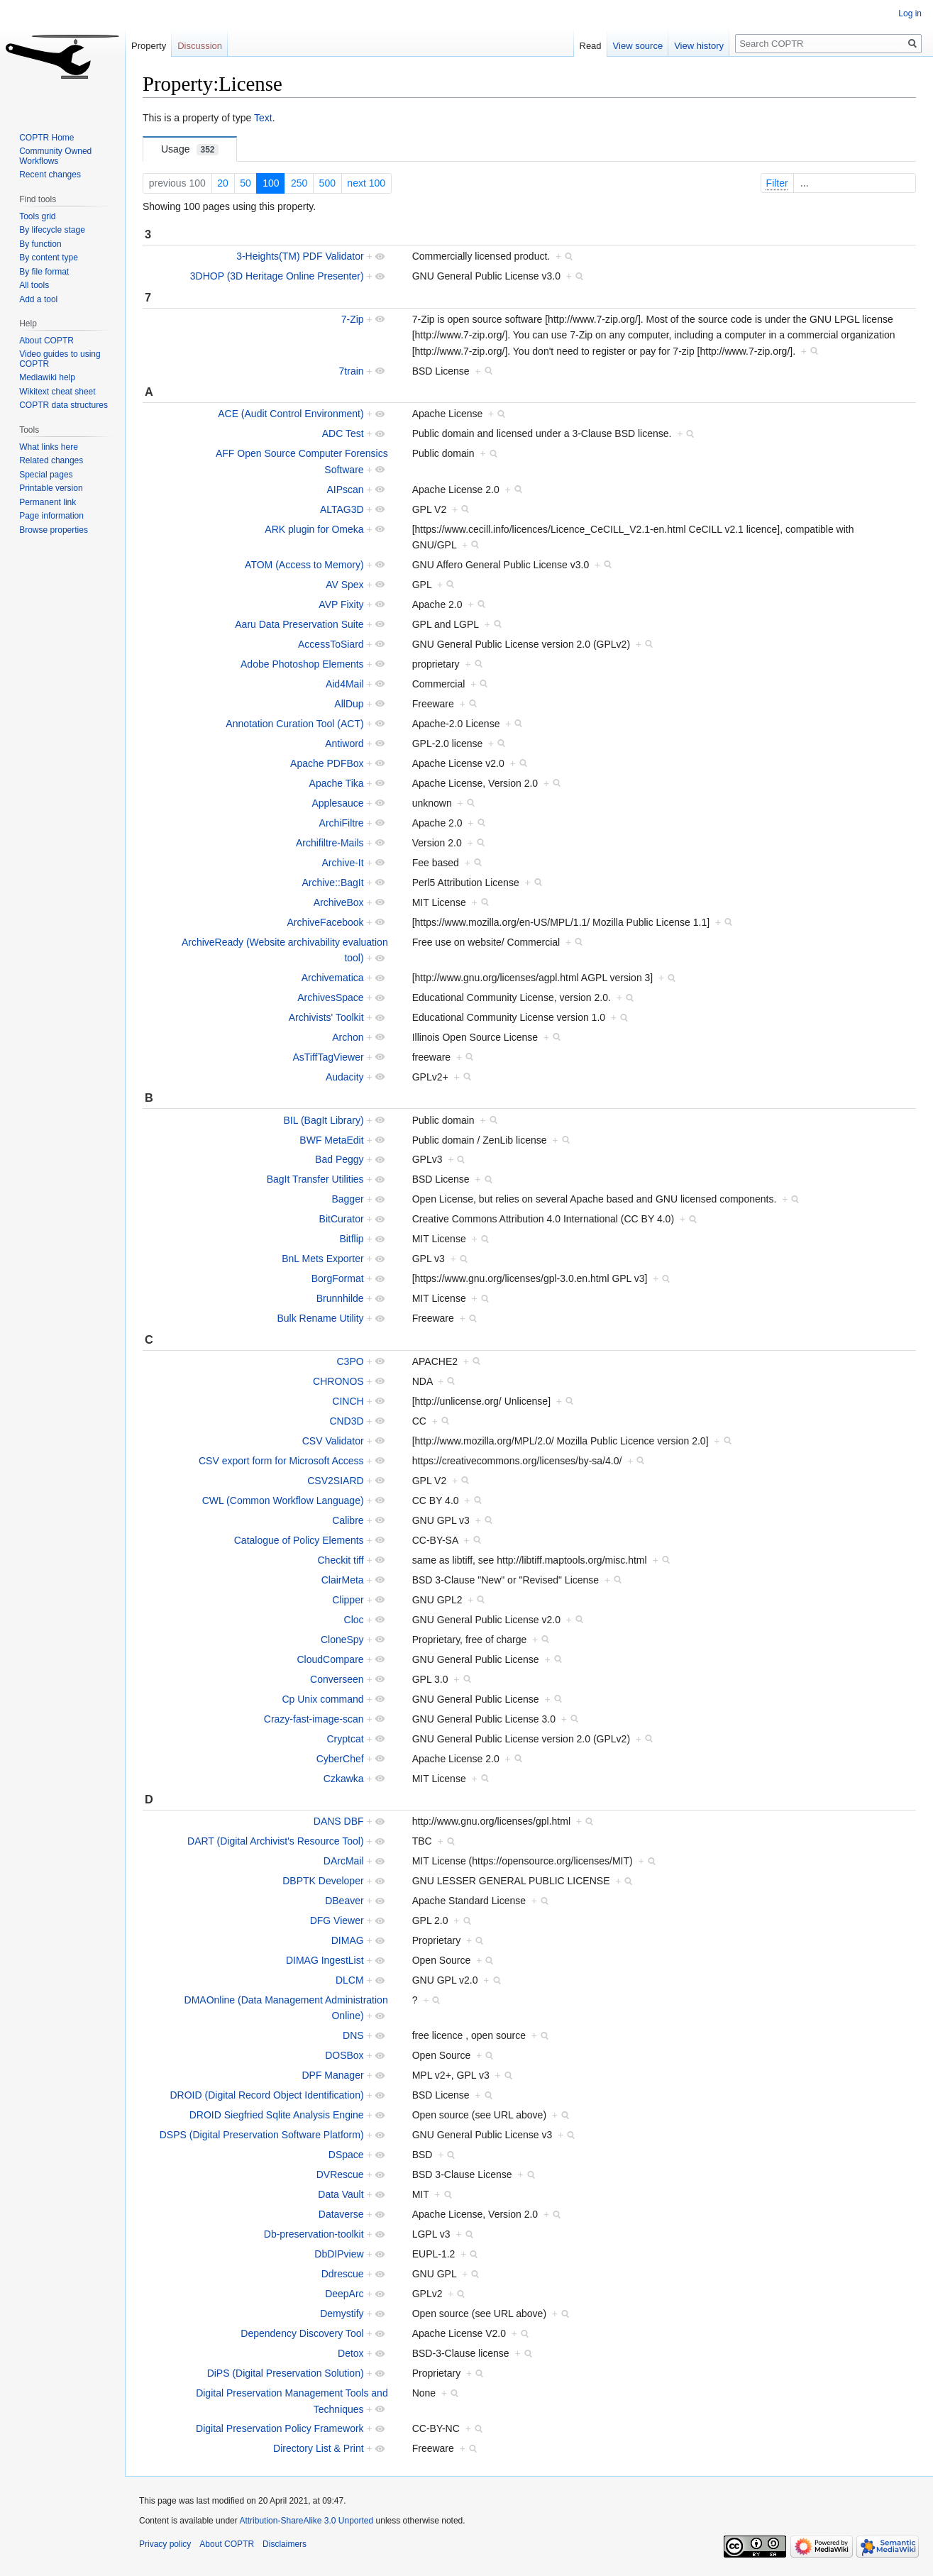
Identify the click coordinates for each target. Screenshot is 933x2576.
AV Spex (344, 584)
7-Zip (352, 319)
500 (327, 183)
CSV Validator (333, 1441)
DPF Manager (332, 2075)
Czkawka (344, 1778)
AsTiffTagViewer (327, 1057)
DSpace (346, 2154)
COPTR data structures (63, 405)
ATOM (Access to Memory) (304, 564)
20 (222, 183)
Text (263, 117)
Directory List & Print (318, 2448)
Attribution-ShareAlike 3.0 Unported (306, 2521)
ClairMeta (342, 1580)
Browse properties (53, 530)
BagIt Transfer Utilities (315, 1179)
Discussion (199, 45)
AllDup (348, 703)
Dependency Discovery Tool (302, 2333)
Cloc (354, 1619)
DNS (353, 2035)
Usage (190, 149)
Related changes (51, 460)
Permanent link (47, 502)
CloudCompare (330, 1659)
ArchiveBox (339, 902)
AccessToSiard (331, 644)
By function (40, 244)
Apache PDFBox (327, 763)
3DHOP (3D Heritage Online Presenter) (277, 276)
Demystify (341, 2313)
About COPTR (46, 341)
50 (245, 183)
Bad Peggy (339, 1159)
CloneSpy (342, 1639)
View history (699, 45)
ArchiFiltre (341, 823)
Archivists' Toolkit (326, 1017)
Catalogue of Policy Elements (299, 1540)
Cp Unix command (322, 1699)
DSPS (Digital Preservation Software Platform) (262, 2134)
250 (299, 183)
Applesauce (337, 803)
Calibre (347, 1520)
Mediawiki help (47, 377)
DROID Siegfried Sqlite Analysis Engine (276, 2115)
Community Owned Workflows (55, 156)
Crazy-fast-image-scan (314, 1719)
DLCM (350, 1980)
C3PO (349, 1361)
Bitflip (351, 1238)
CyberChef (340, 1758)
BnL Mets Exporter (322, 1258)
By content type (48, 257)
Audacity (345, 1077)
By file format (44, 272)
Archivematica (333, 977)
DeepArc (344, 2293)
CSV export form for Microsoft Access (281, 1460)
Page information (51, 516)
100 (271, 183)
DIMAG (347, 1940)
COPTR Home (46, 138)
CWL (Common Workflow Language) (283, 1500)
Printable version (50, 488)
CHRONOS (338, 1381)
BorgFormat (337, 1278)
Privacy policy (165, 2544)
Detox (351, 2353)
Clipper (347, 1599)
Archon (347, 1037)
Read (591, 45)
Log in (910, 13)
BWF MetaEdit (331, 1140)
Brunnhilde (340, 1298)
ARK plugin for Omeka (314, 529)
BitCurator (341, 1219)
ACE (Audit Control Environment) (290, 413)
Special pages (45, 475)
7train (351, 371)
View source (638, 45)
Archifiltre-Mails (330, 842)
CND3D (346, 1421)
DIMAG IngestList (325, 1960)
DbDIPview (338, 2254)
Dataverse (341, 2214)
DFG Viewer (337, 1920)
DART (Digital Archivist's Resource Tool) (275, 1841)
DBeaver (344, 1900)
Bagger (347, 1199)
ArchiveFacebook (325, 922)
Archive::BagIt (332, 882)
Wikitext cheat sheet (57, 392)
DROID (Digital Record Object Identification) (267, 2095)
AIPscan (344, 489)
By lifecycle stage (52, 230)
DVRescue (340, 2174)
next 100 (366, 183)
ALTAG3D (342, 509)
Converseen (337, 1679)
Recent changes (50, 174)
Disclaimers (285, 2544)
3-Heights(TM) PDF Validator (299, 256)
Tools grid (37, 216)
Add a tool (38, 299)
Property (148, 45)
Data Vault (340, 2194)
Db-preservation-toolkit (314, 2234)
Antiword (344, 743)
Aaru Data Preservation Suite (299, 624)
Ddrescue (342, 2273)
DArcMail (344, 1861)
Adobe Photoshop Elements (302, 664)
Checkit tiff (341, 1560)
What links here (48, 447)
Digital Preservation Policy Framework (280, 2428)
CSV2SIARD (335, 1480)
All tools (34, 285)
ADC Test (343, 433)
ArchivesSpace (330, 997)
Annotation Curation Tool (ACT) (294, 723)
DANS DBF (339, 1821)
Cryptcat (344, 1739)
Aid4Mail (345, 684)
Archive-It (342, 862)
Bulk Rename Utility (320, 1318)
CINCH (347, 1401)
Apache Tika (336, 783)
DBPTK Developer (322, 1880)
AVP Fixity (341, 604)
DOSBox (344, 2055)
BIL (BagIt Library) (324, 1120)
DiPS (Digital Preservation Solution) (285, 2373)
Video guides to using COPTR (60, 359)
